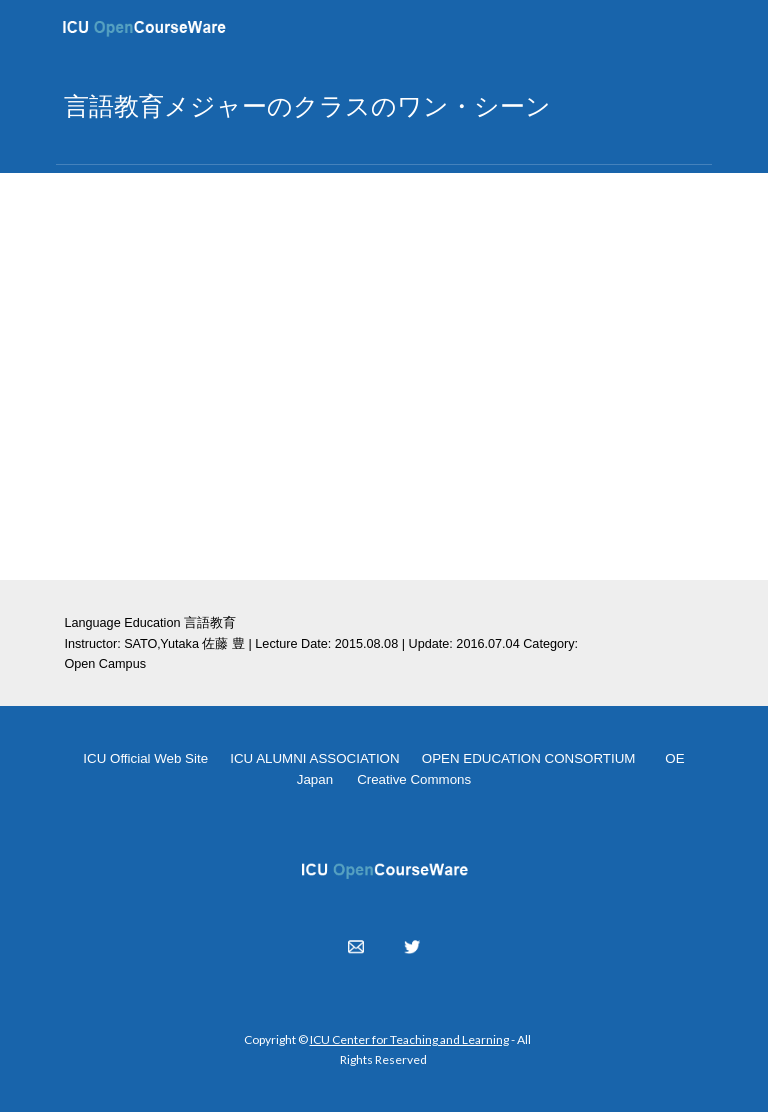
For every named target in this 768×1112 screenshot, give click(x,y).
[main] (383, 105)
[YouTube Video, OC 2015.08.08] (383, 376)
